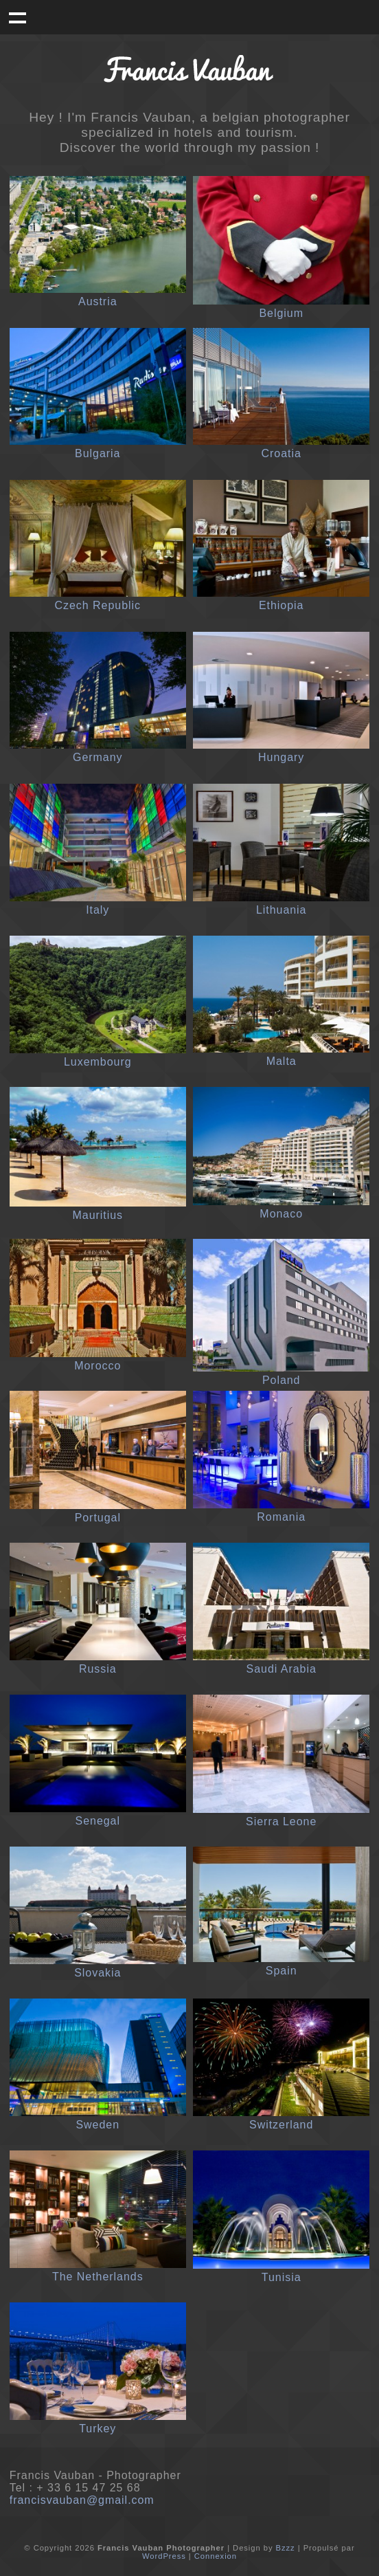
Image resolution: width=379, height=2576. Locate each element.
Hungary (281, 757)
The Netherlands (97, 2276)
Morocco (97, 1366)
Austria (97, 301)
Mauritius (97, 1215)
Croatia (281, 453)
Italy (97, 910)
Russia (98, 1669)
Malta (281, 1061)
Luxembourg (98, 1062)
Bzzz (285, 2548)
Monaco (281, 1214)
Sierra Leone (281, 1821)
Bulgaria (97, 453)
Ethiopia (281, 605)
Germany (98, 757)
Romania (281, 1517)
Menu (17, 17)
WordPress (164, 2556)
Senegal (98, 1821)
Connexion (215, 2556)
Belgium (281, 313)
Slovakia (97, 1973)
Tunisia (281, 2277)
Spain (281, 1971)
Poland (281, 1380)
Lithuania (281, 910)
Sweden (97, 2125)
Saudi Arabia (281, 1669)
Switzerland (281, 2125)
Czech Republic (98, 605)
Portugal (98, 1517)
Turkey (97, 2428)
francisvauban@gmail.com (82, 2500)
